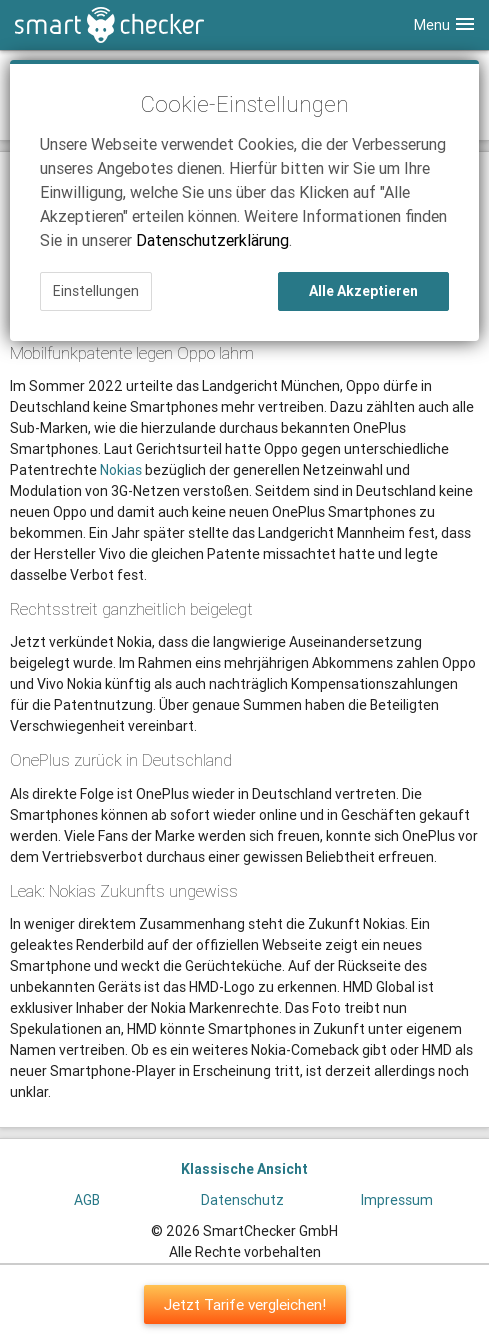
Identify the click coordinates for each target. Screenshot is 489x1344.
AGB (87, 1200)
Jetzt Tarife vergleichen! (245, 1304)
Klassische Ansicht (244, 1169)
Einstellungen (96, 291)
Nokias (121, 470)
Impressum (397, 1200)
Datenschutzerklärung (212, 240)
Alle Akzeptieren (363, 291)
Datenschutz (242, 1200)
